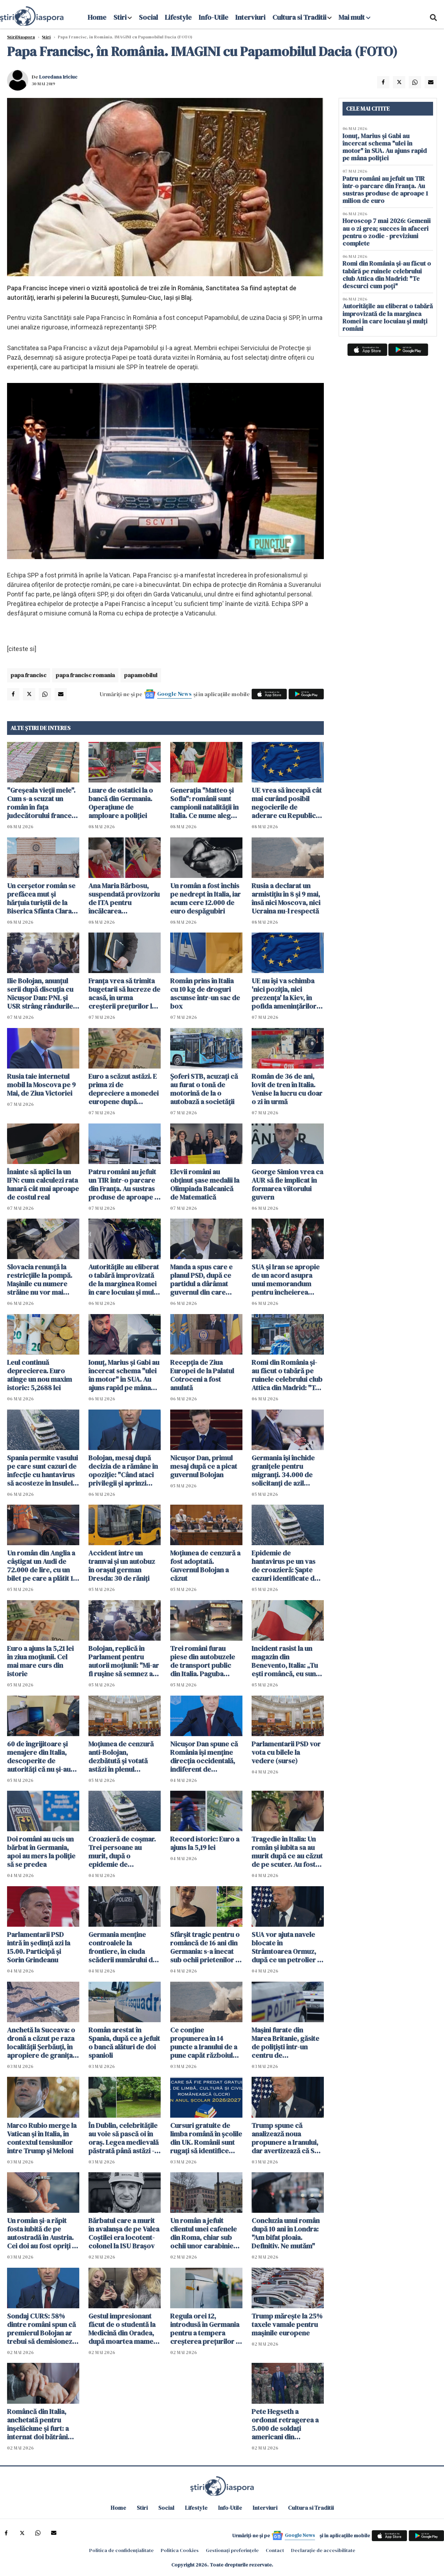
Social (148, 17)
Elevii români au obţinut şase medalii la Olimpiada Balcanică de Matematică (204, 1184)
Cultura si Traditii (299, 17)
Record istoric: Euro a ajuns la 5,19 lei (204, 1843)
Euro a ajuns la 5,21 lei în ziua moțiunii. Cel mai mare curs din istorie (40, 1661)
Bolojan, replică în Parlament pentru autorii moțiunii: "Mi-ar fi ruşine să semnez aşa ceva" (123, 1661)
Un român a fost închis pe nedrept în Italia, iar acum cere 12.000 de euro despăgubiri (205, 898)
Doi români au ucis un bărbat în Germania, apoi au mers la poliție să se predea (41, 1852)
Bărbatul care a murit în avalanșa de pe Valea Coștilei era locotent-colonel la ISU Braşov (123, 2233)
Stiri (120, 17)
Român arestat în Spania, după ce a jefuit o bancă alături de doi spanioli (124, 2043)
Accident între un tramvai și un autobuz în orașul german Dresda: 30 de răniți (121, 1566)
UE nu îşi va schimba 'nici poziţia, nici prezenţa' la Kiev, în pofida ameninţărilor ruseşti (284, 993)
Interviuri (250, 17)
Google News (174, 694)
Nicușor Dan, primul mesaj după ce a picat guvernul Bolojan (203, 1466)
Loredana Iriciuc (58, 76)
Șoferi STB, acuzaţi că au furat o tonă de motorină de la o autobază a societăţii (204, 1089)
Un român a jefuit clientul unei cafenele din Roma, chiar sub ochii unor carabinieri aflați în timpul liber (204, 2233)
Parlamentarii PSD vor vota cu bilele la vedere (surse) (286, 1752)
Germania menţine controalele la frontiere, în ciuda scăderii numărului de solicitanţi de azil (122, 1947)
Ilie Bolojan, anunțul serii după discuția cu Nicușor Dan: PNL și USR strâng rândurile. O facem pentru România (41, 993)
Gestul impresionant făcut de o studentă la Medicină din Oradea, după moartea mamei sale (121, 2329)
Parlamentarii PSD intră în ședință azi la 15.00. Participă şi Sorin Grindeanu (38, 1947)
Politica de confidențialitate (121, 2550)
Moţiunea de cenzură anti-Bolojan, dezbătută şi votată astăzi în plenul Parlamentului (121, 1756)
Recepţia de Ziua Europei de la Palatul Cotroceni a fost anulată (202, 1375)
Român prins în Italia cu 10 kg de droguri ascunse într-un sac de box (205, 993)
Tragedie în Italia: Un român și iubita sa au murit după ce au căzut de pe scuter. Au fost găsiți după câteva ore (287, 1852)
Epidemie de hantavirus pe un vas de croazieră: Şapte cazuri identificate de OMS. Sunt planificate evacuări (285, 1566)
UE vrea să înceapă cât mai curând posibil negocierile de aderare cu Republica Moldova (287, 803)
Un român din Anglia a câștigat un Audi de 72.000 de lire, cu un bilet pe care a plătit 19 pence (42, 1566)
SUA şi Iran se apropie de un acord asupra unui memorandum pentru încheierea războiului (286, 1279)
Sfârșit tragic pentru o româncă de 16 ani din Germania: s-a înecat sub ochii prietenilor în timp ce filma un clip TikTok (205, 1947)
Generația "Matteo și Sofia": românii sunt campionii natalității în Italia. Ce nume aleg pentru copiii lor (204, 803)
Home (97, 17)
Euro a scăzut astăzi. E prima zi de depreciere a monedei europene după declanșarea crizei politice (123, 1089)
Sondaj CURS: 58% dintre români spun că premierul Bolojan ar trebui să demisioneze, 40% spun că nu (42, 2329)
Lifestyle (178, 17)
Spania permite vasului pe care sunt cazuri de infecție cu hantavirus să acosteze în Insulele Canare (42, 1470)
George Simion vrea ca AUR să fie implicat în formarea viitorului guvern (287, 1184)
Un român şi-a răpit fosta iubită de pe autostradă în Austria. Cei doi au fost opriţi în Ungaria (42, 2233)
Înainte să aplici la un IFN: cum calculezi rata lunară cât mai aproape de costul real (43, 1184)
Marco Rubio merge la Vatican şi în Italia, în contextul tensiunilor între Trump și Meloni (41, 2138)
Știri (46, 37)
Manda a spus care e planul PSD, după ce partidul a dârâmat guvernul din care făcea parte (201, 1279)
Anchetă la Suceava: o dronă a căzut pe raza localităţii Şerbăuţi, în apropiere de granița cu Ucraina (41, 2043)
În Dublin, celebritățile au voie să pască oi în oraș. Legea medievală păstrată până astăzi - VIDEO (123, 2138)
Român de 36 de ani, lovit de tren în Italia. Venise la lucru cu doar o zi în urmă (287, 1089)
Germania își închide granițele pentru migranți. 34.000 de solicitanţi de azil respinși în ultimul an (283, 1470)
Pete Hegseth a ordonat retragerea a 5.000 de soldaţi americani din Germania (285, 2424)
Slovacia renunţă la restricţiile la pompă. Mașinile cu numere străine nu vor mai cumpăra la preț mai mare (39, 1279)
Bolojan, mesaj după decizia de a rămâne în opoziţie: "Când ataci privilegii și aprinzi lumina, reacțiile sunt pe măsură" (123, 1470)
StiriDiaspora (21, 37)
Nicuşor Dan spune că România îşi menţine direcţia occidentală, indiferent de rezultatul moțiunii (204, 1756)
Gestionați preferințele (232, 2550)
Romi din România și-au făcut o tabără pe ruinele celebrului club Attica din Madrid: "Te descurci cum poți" (287, 1375)
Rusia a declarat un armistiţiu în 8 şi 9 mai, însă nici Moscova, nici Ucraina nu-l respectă (286, 898)
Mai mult (354, 17)
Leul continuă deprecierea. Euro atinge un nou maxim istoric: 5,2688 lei (39, 1375)
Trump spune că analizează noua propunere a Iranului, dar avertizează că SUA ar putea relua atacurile (287, 2138)
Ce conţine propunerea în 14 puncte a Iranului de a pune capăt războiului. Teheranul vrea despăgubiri (205, 2043)
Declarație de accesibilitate (323, 2550)
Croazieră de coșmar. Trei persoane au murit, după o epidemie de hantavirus (122, 1852)
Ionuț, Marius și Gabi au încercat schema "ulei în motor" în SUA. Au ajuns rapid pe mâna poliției (123, 1375)
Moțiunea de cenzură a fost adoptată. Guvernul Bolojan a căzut (205, 1566)
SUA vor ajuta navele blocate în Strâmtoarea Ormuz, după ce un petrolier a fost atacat (286, 1947)
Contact (275, 2550)
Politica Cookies (180, 2550)
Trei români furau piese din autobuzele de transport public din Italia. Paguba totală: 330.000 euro (202, 1661)
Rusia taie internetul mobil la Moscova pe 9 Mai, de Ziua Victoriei (41, 1084)
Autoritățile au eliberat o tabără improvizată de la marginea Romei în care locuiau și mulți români (123, 1279)
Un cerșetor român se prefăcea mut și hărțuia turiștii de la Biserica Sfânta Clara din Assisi (41, 898)
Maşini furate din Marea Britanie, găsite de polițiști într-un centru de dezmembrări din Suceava (285, 2043)
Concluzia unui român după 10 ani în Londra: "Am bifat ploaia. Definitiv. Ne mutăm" (286, 2233)
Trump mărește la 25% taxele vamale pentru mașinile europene (287, 2324)
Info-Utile (213, 17)
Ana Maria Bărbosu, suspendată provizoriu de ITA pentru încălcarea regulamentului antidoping (124, 898)
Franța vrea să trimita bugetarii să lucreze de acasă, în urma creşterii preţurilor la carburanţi (124, 993)
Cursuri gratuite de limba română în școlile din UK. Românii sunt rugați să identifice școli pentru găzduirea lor (206, 2138)
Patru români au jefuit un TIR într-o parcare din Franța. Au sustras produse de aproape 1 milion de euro (122, 1184)
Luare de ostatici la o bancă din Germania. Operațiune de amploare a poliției (120, 803)
